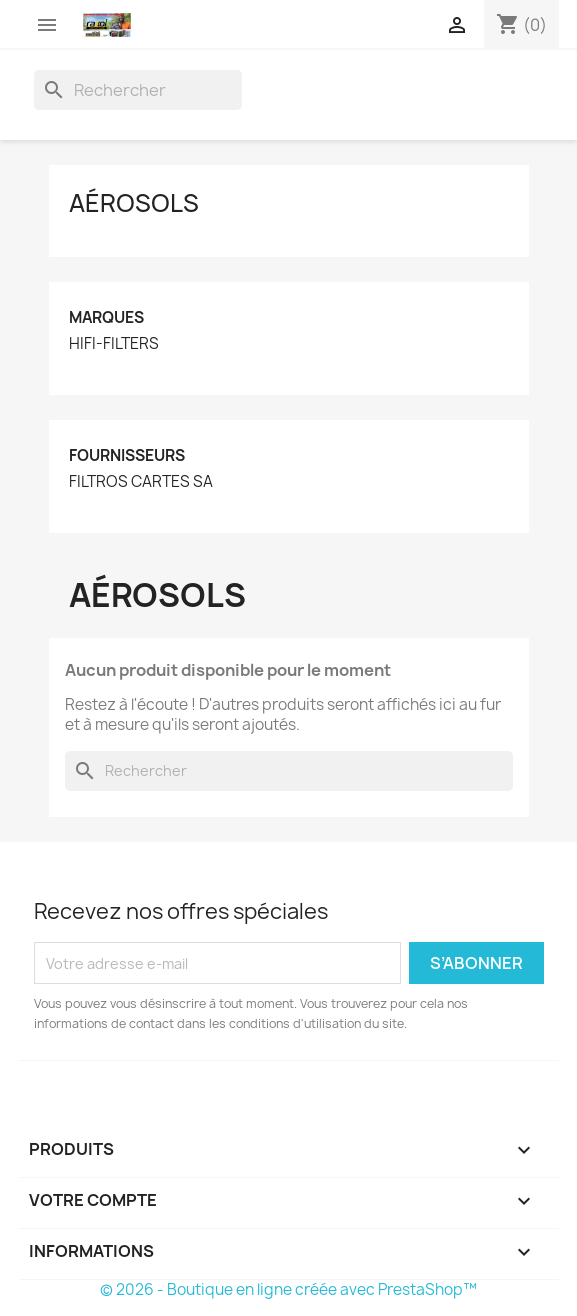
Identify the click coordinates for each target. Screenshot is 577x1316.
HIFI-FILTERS (114, 344)
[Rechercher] (138, 90)
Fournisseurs (127, 455)
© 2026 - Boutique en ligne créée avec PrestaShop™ (288, 1289)
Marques (106, 317)
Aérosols (134, 203)
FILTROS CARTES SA (141, 482)
